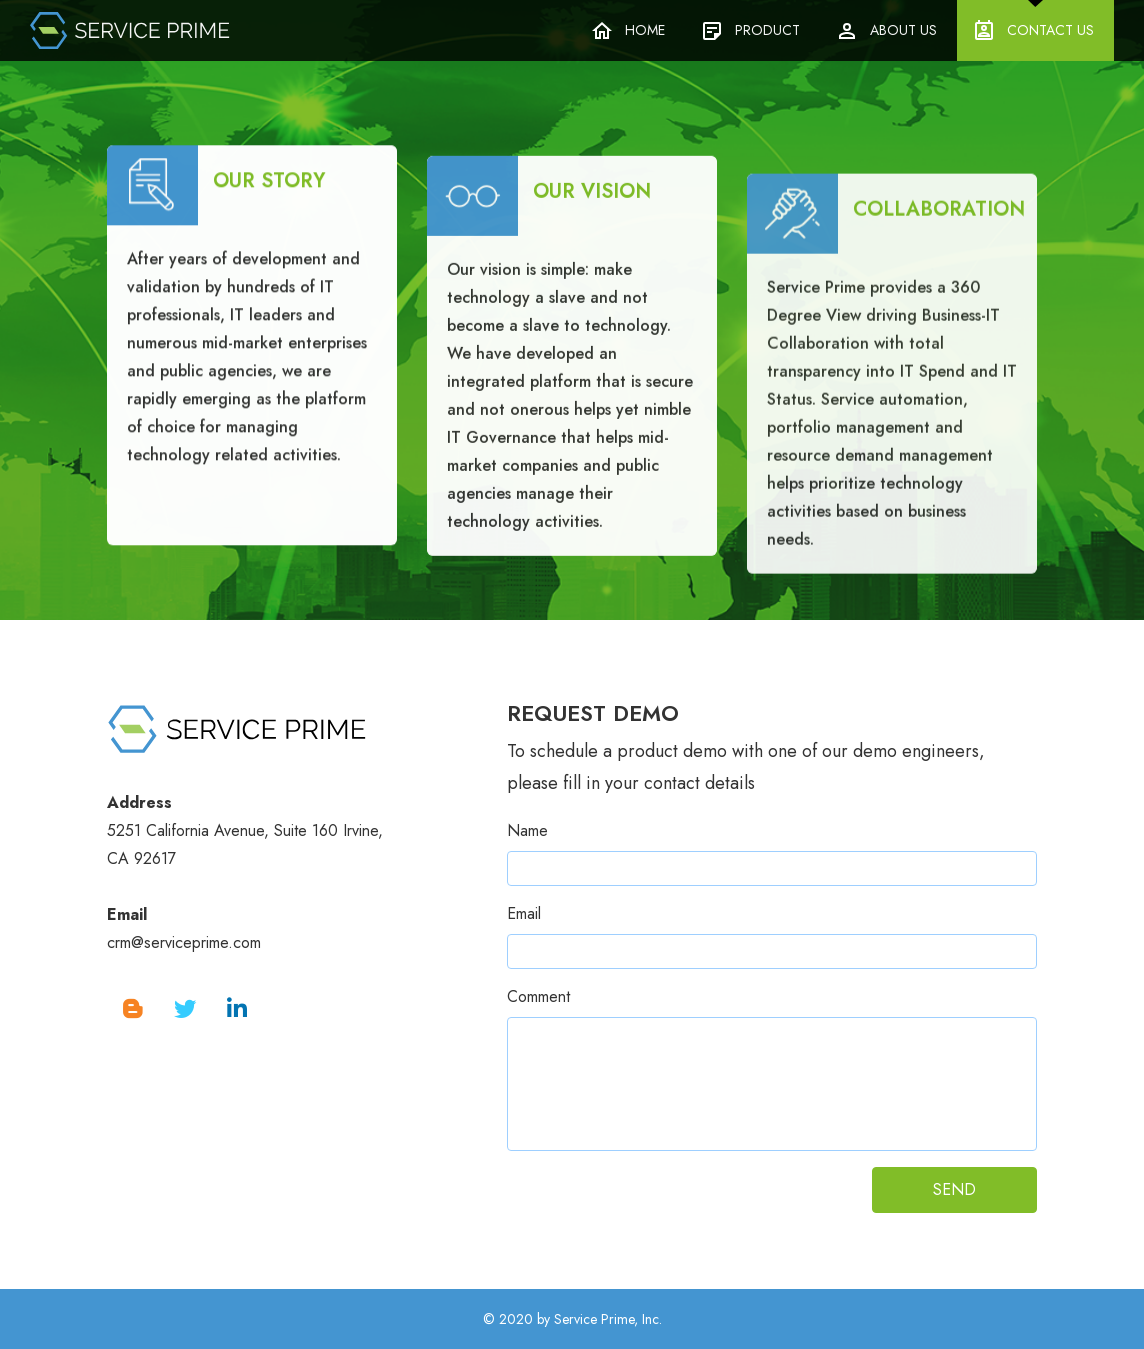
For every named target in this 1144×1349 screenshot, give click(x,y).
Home (645, 30)
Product (767, 30)
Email (524, 913)
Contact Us (1050, 30)
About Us (903, 30)
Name (527, 830)
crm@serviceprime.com (184, 942)
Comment (538, 996)
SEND (954, 1189)
